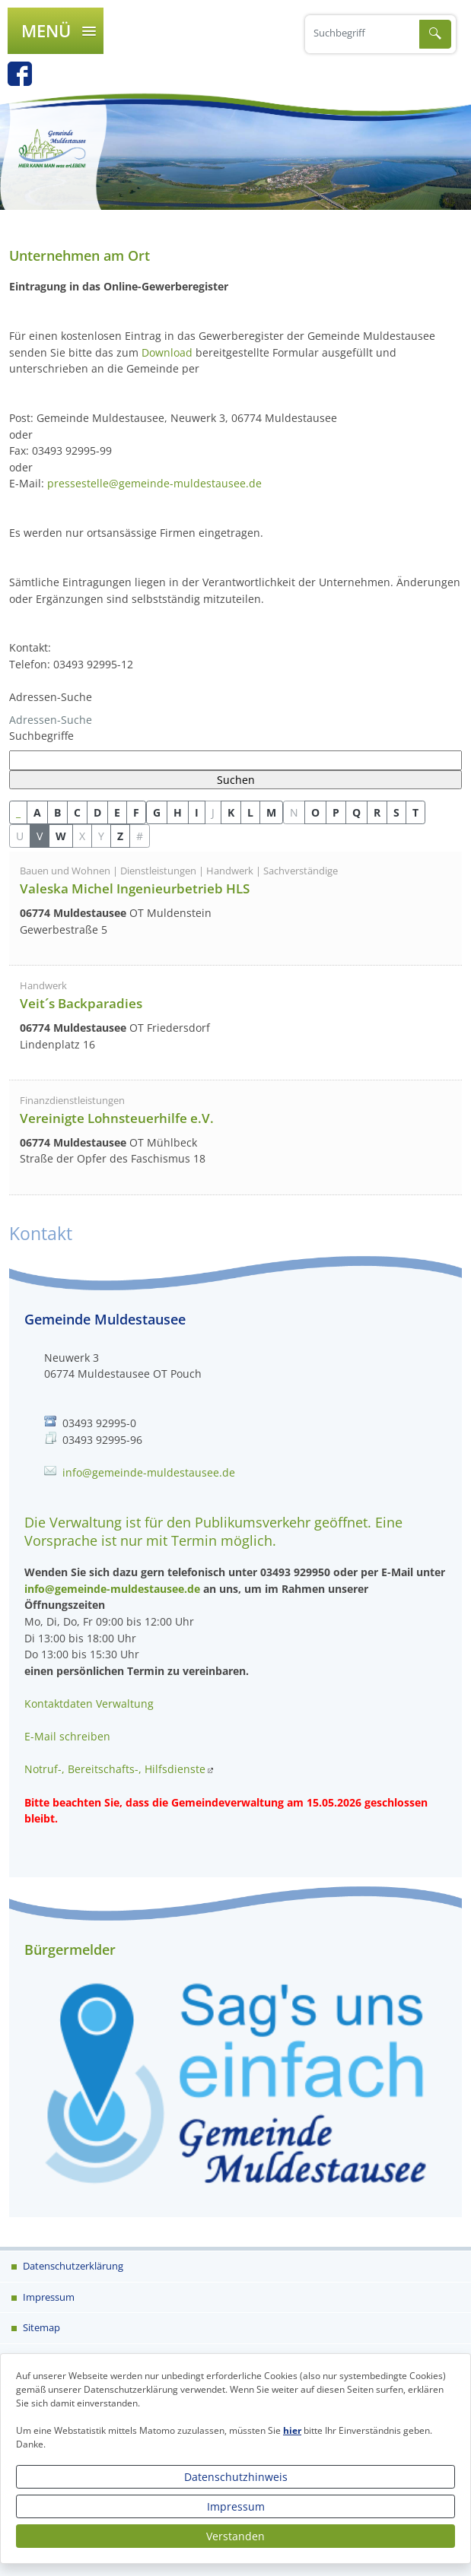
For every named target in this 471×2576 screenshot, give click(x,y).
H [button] (177, 812)
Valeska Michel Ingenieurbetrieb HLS (135, 888)
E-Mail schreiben (67, 1736)
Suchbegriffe (41, 735)
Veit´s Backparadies (81, 1003)
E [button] (117, 812)
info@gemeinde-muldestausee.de (148, 1472)
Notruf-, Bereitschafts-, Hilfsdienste (114, 1769)
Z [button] (120, 836)
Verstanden (235, 2536)
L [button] (250, 812)
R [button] (377, 812)
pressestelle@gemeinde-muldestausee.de (154, 483)
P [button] (336, 812)
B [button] (57, 812)
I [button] (197, 812)
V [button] (40, 836)
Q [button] (356, 812)
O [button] (315, 812)
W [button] (61, 836)
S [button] (396, 812)
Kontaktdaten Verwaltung (89, 1703)
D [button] (97, 812)
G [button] (157, 812)
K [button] (231, 812)
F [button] (136, 812)
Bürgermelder (70, 1949)
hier (292, 2430)
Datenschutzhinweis (236, 2477)
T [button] (415, 812)
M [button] (271, 812)
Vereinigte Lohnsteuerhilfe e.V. (117, 1118)
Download (167, 352)
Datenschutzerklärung (72, 2266)
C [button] (77, 812)
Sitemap (40, 2327)
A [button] (37, 812)
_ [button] (18, 812)
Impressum (236, 2506)
